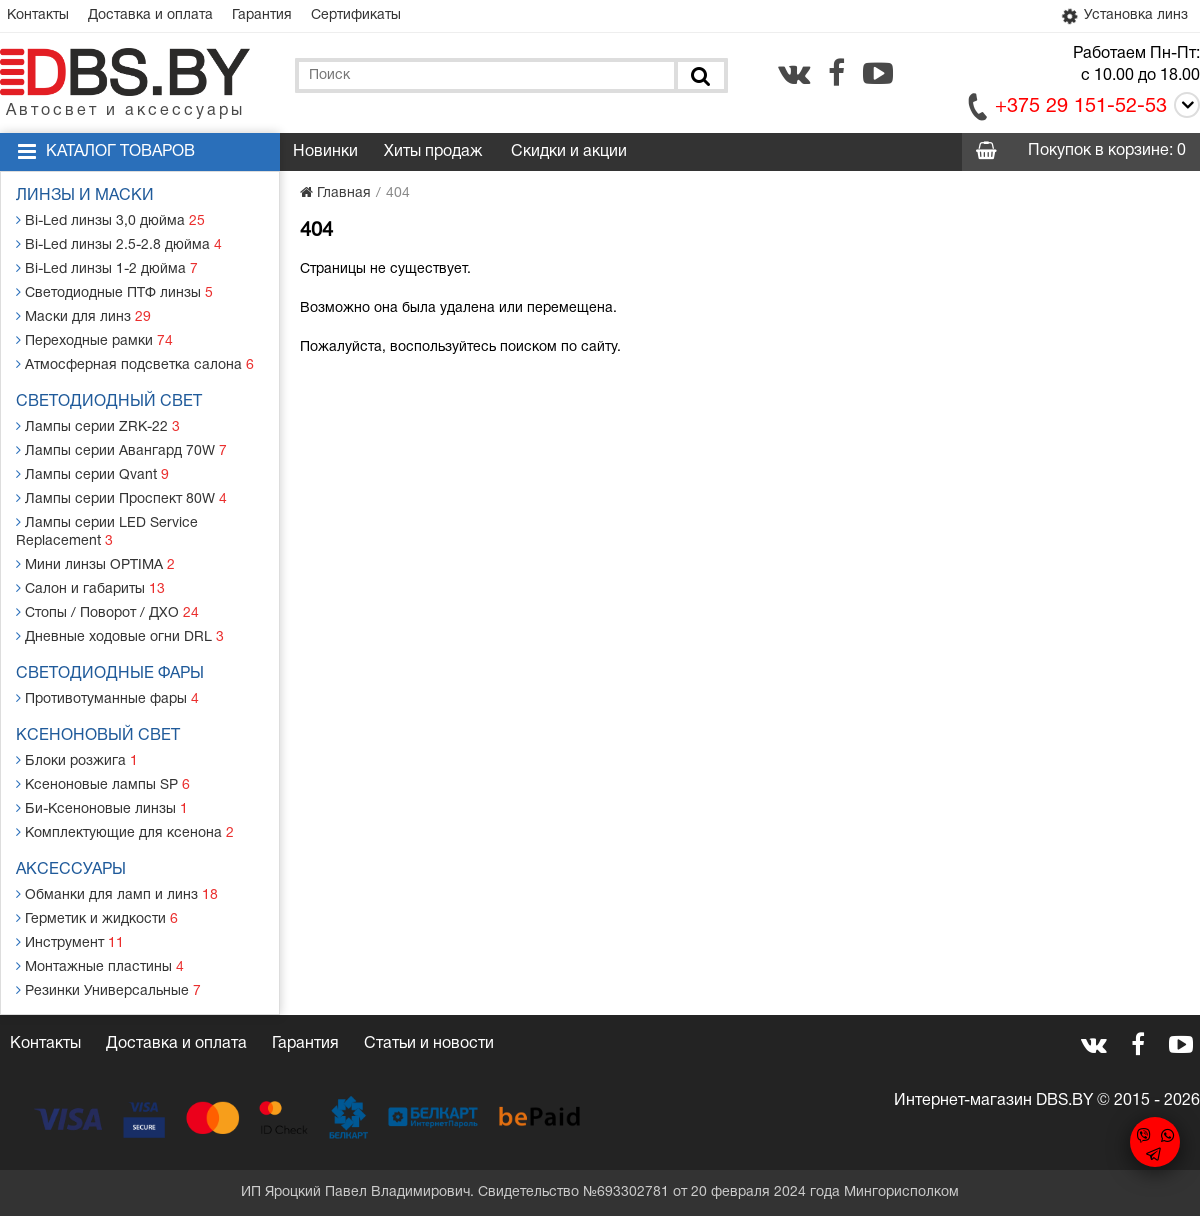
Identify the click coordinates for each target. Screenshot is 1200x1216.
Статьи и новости (429, 1044)
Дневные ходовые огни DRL (120, 636)
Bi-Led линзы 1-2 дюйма (107, 268)
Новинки (325, 152)
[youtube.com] (878, 73)
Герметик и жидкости (97, 918)
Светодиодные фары (110, 674)
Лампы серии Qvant (92, 474)
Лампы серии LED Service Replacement (107, 531)
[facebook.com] (836, 73)
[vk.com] (794, 73)
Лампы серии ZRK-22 (98, 426)
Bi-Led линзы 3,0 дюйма (110, 220)
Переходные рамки (94, 340)
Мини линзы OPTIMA (95, 564)
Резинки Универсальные (108, 990)
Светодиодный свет (109, 402)
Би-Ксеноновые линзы (102, 808)
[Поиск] (699, 75)
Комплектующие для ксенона (125, 832)
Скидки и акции (569, 152)
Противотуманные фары (107, 698)
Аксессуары (71, 870)
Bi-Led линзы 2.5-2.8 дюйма (119, 244)
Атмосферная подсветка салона (135, 364)
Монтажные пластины (100, 966)
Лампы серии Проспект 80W (121, 498)
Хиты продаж (433, 152)
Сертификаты (356, 15)
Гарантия (262, 15)
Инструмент (70, 942)
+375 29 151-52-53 (1081, 107)
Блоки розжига (77, 760)
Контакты (38, 15)
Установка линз (1123, 16)
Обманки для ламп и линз (117, 894)
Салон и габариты (90, 588)
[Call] (1183, 108)
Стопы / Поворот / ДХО (107, 612)
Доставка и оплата (150, 15)
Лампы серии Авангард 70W (121, 450)
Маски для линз (83, 316)
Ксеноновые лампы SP (103, 784)
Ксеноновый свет (98, 736)
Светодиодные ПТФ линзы (114, 292)
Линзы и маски (85, 196)
